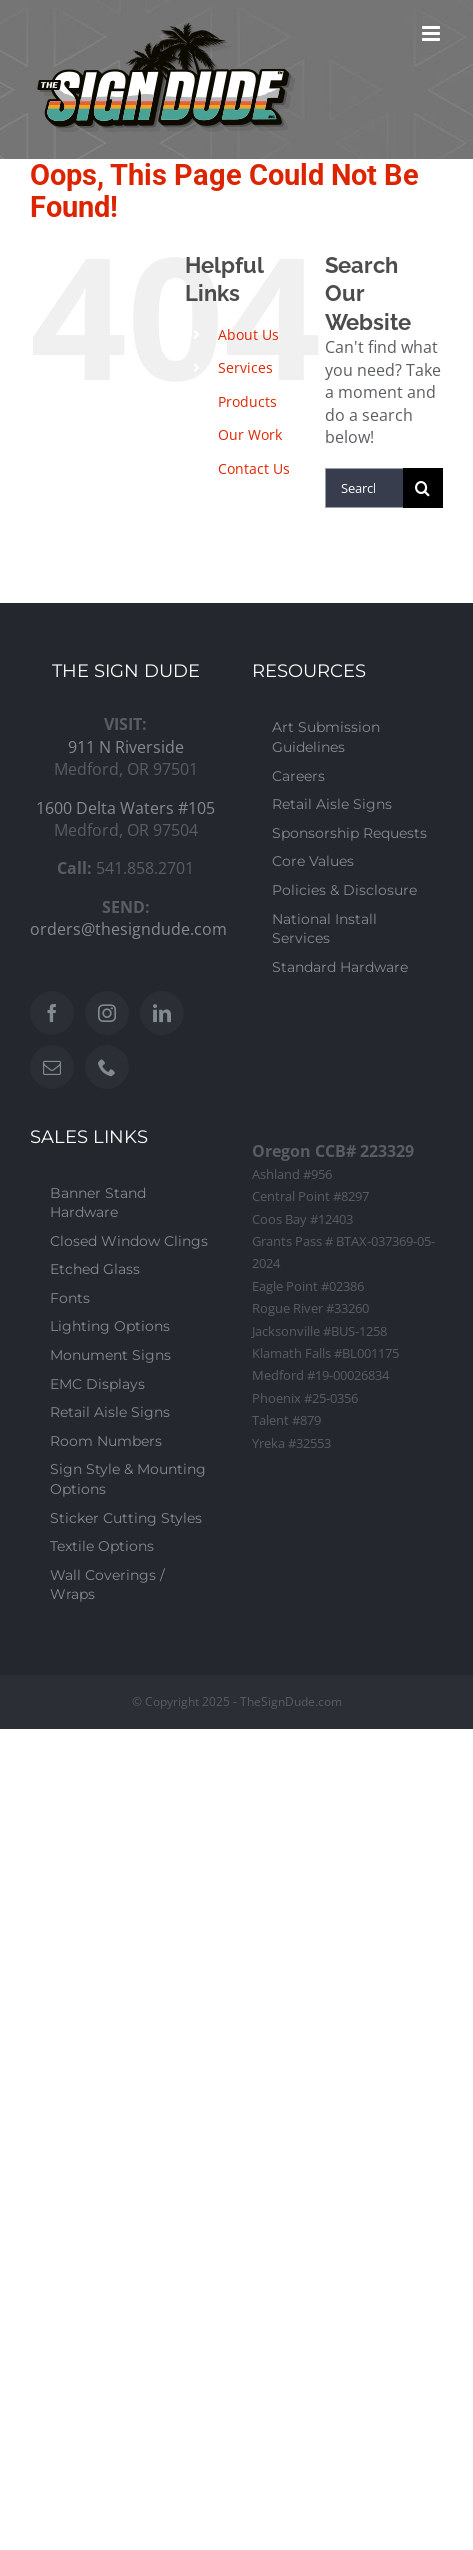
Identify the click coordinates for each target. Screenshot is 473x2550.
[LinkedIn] (162, 1013)
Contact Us (254, 468)
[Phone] (107, 1067)
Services (245, 367)
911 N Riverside (126, 747)
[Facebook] (52, 1013)
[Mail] (52, 1067)
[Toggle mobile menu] (432, 33)
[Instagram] (107, 1013)
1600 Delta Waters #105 (125, 808)
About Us (248, 334)
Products (247, 401)
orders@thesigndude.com (128, 929)
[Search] (423, 488)
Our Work (250, 434)
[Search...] (364, 488)
